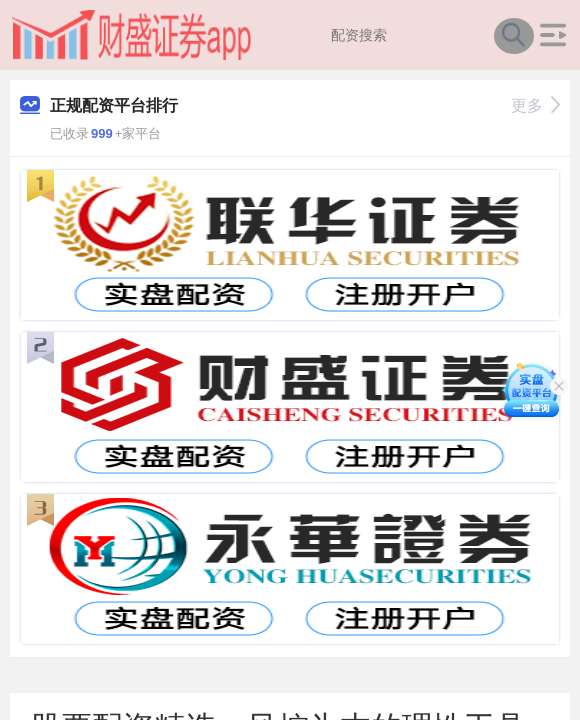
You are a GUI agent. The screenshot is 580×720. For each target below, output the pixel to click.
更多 (535, 105)
